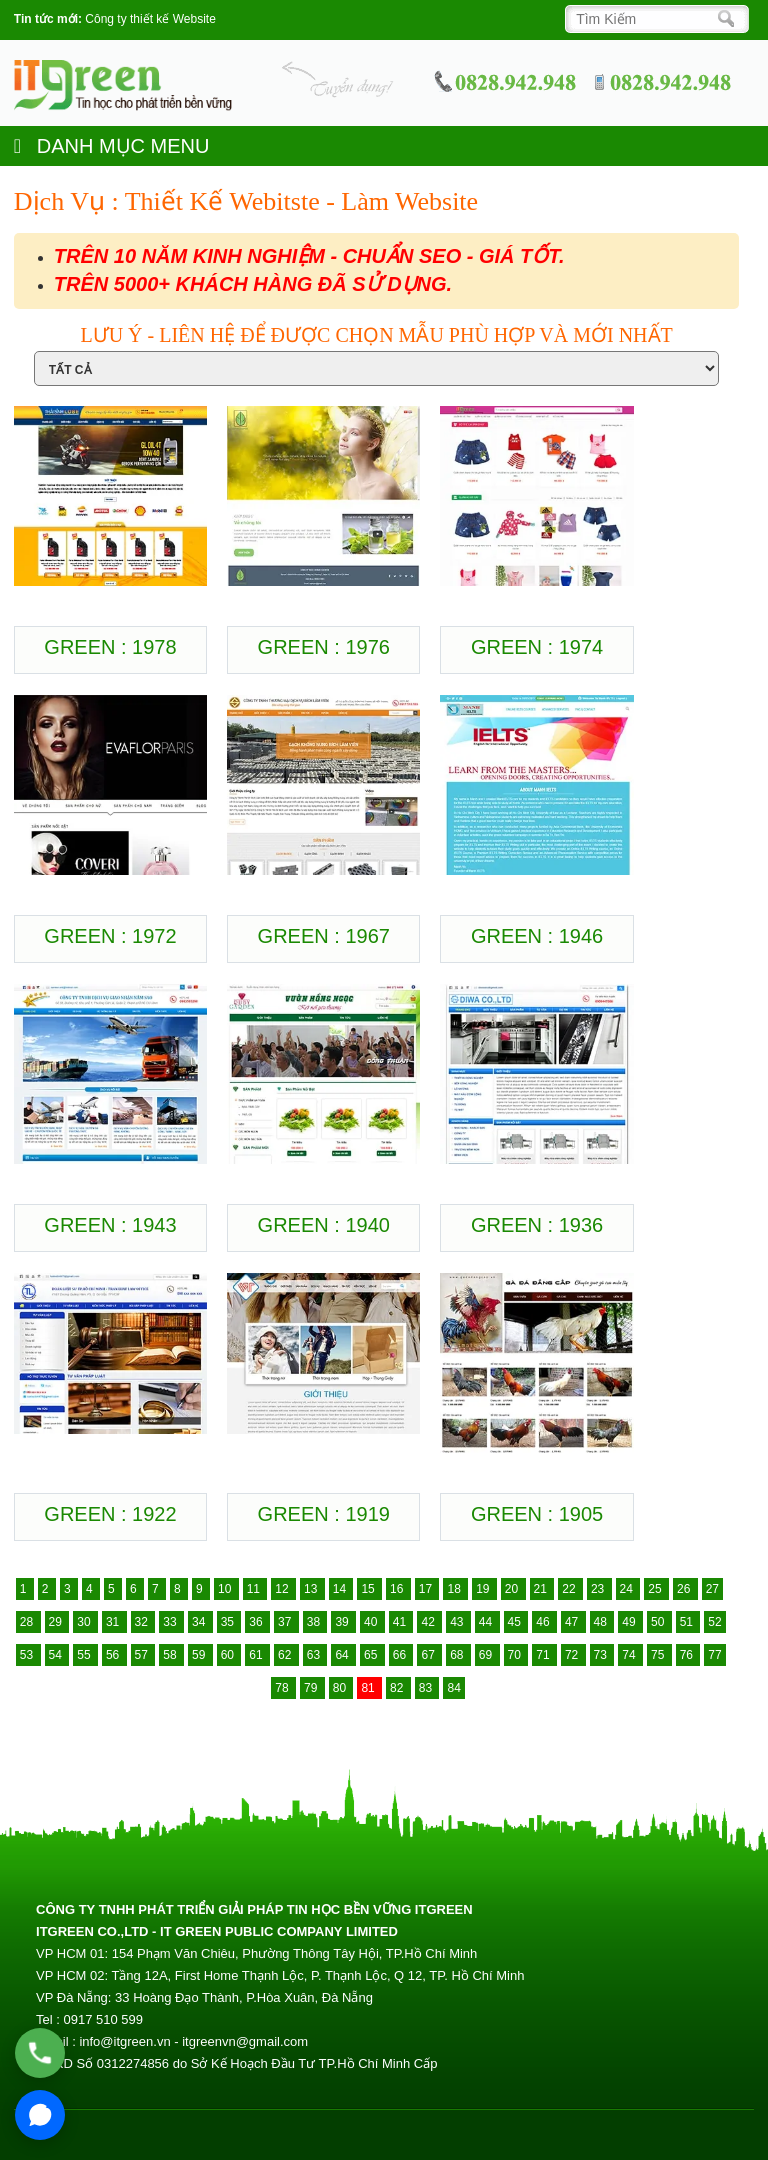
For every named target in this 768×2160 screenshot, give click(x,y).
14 (341, 1589)
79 (312, 1688)
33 (171, 1622)
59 (200, 1655)
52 (714, 1622)
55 (85, 1655)
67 (429, 1655)
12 (283, 1589)
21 (542, 1589)
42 (429, 1622)
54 (57, 1655)
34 (200, 1622)
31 (114, 1622)
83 (427, 1688)
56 (114, 1655)
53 (28, 1655)
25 (656, 1589)
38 (315, 1622)
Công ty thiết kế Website (150, 19)
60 (229, 1655)
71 (544, 1655)
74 (630, 1655)
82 (398, 1688)
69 (487, 1655)
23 (599, 1589)
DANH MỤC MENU (112, 146)
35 (229, 1622)
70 (516, 1655)
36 (257, 1622)
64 (343, 1655)
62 (286, 1655)
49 (630, 1622)
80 (341, 1688)
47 (573, 1622)
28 (28, 1622)
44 (487, 1622)
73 (602, 1655)
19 (484, 1589)
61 (257, 1655)
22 (570, 1589)
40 (372, 1622)
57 (143, 1655)
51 (688, 1622)
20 (513, 1589)
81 (369, 1688)
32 (143, 1622)
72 (573, 1655)
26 (685, 1589)
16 (398, 1589)
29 (57, 1622)
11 (255, 1589)
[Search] (651, 19)
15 (369, 1589)
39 (343, 1622)
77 (714, 1655)
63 (315, 1655)
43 (458, 1622)
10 (226, 1589)
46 (544, 1622)
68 (458, 1655)
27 (712, 1589)
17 (427, 1589)
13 (312, 1589)
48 (602, 1622)
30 (85, 1622)
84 (453, 1688)
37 (286, 1622)
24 (628, 1589)
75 (659, 1655)
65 (372, 1655)
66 (401, 1655)
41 (401, 1622)
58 (171, 1655)
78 (283, 1688)
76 (688, 1655)
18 (455, 1589)
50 (659, 1622)
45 (516, 1622)
